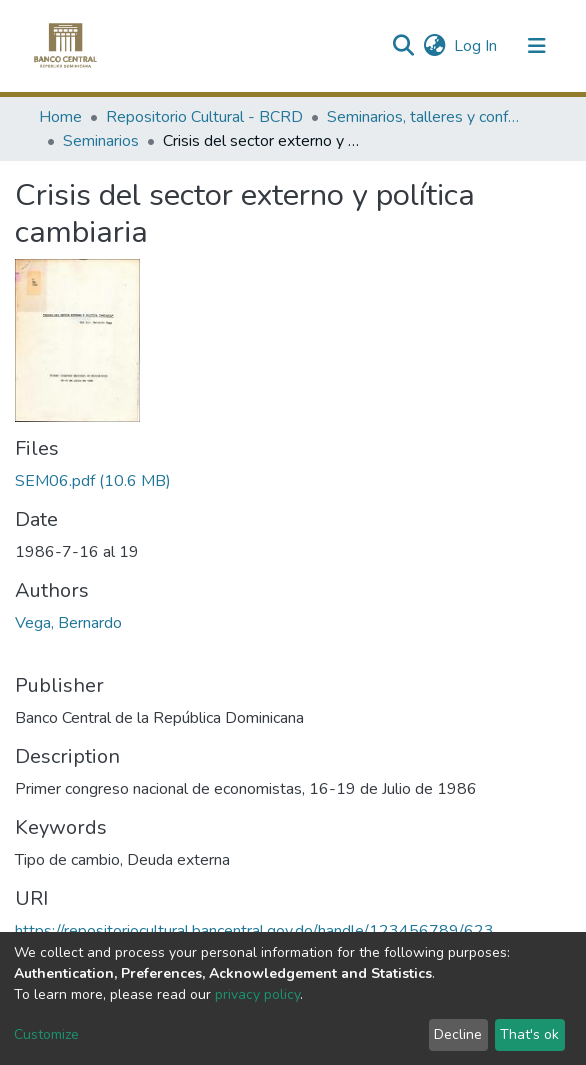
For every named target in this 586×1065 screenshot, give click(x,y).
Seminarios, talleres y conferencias (427, 117)
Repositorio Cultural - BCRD (204, 117)
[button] (434, 46)
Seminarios (101, 141)
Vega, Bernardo (68, 623)
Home (60, 117)
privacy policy (257, 994)
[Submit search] (402, 46)
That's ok (529, 1034)
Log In (476, 46)
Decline (458, 1034)
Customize (46, 1034)
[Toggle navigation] (537, 46)
